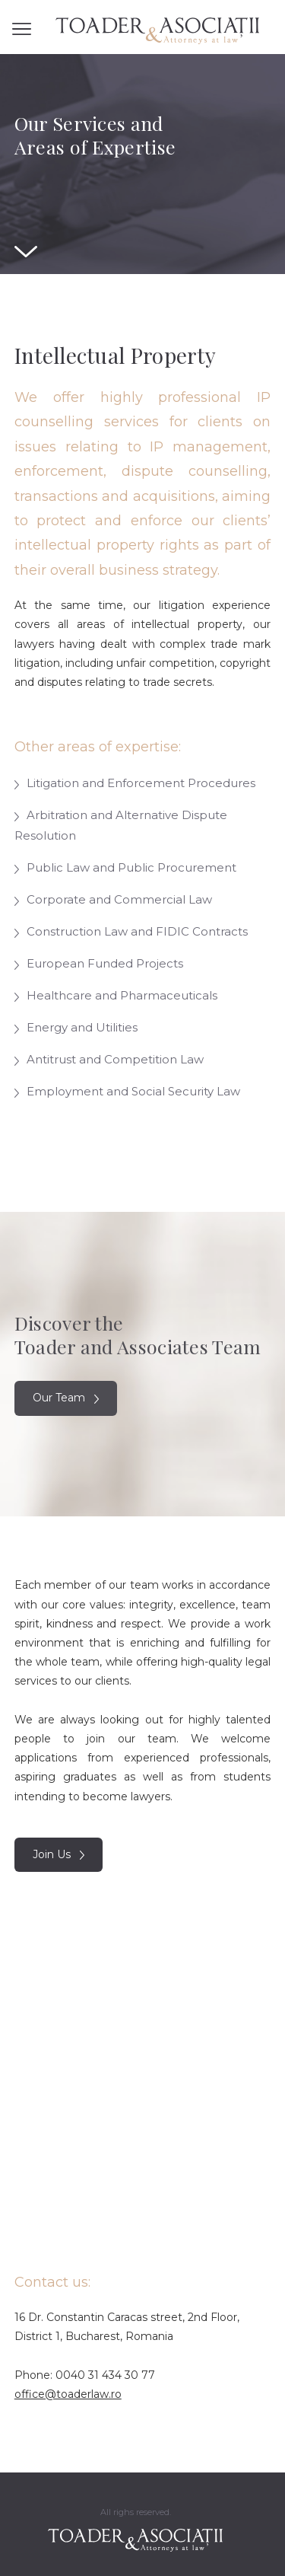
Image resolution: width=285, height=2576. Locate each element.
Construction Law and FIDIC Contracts (131, 931)
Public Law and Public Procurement (125, 867)
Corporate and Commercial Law (113, 899)
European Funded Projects (98, 963)
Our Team (66, 1397)
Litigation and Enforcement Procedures (134, 783)
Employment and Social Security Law (127, 1091)
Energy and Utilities (76, 1027)
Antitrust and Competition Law (109, 1059)
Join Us (58, 1854)
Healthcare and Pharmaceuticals (115, 995)
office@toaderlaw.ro (68, 2394)
